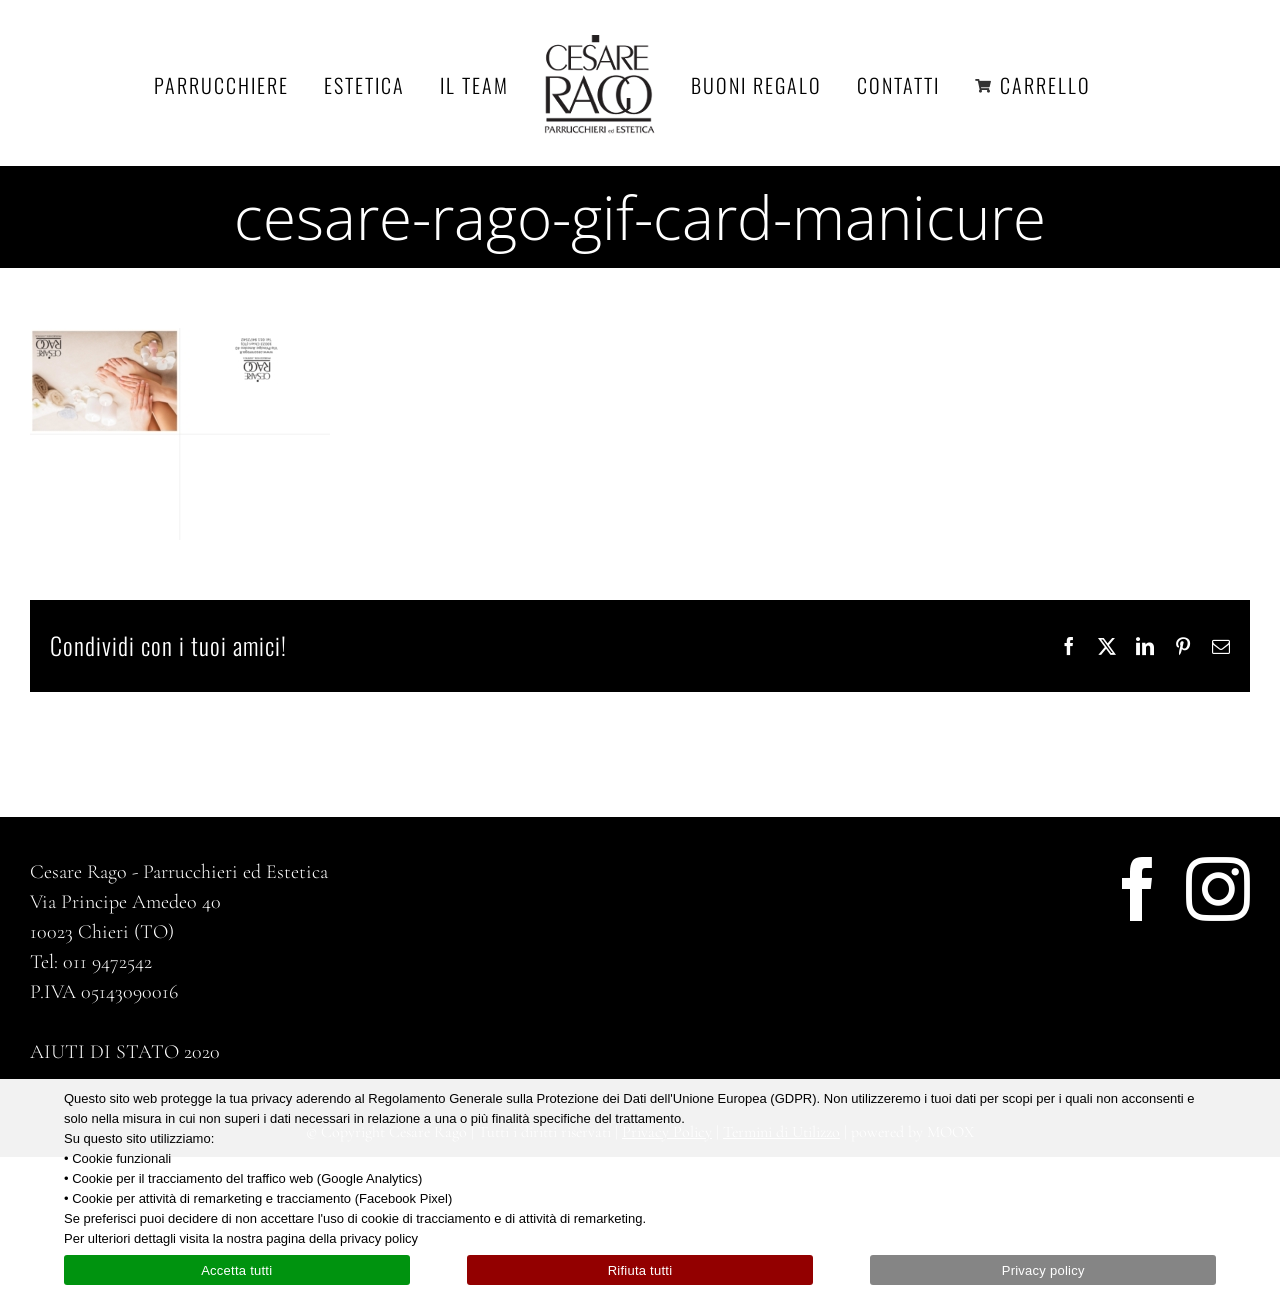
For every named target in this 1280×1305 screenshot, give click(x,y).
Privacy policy (1043, 1270)
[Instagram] (1218, 889)
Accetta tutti (236, 1270)
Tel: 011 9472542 (91, 962)
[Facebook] (1138, 889)
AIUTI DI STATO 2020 (125, 1052)
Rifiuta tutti (640, 1270)
